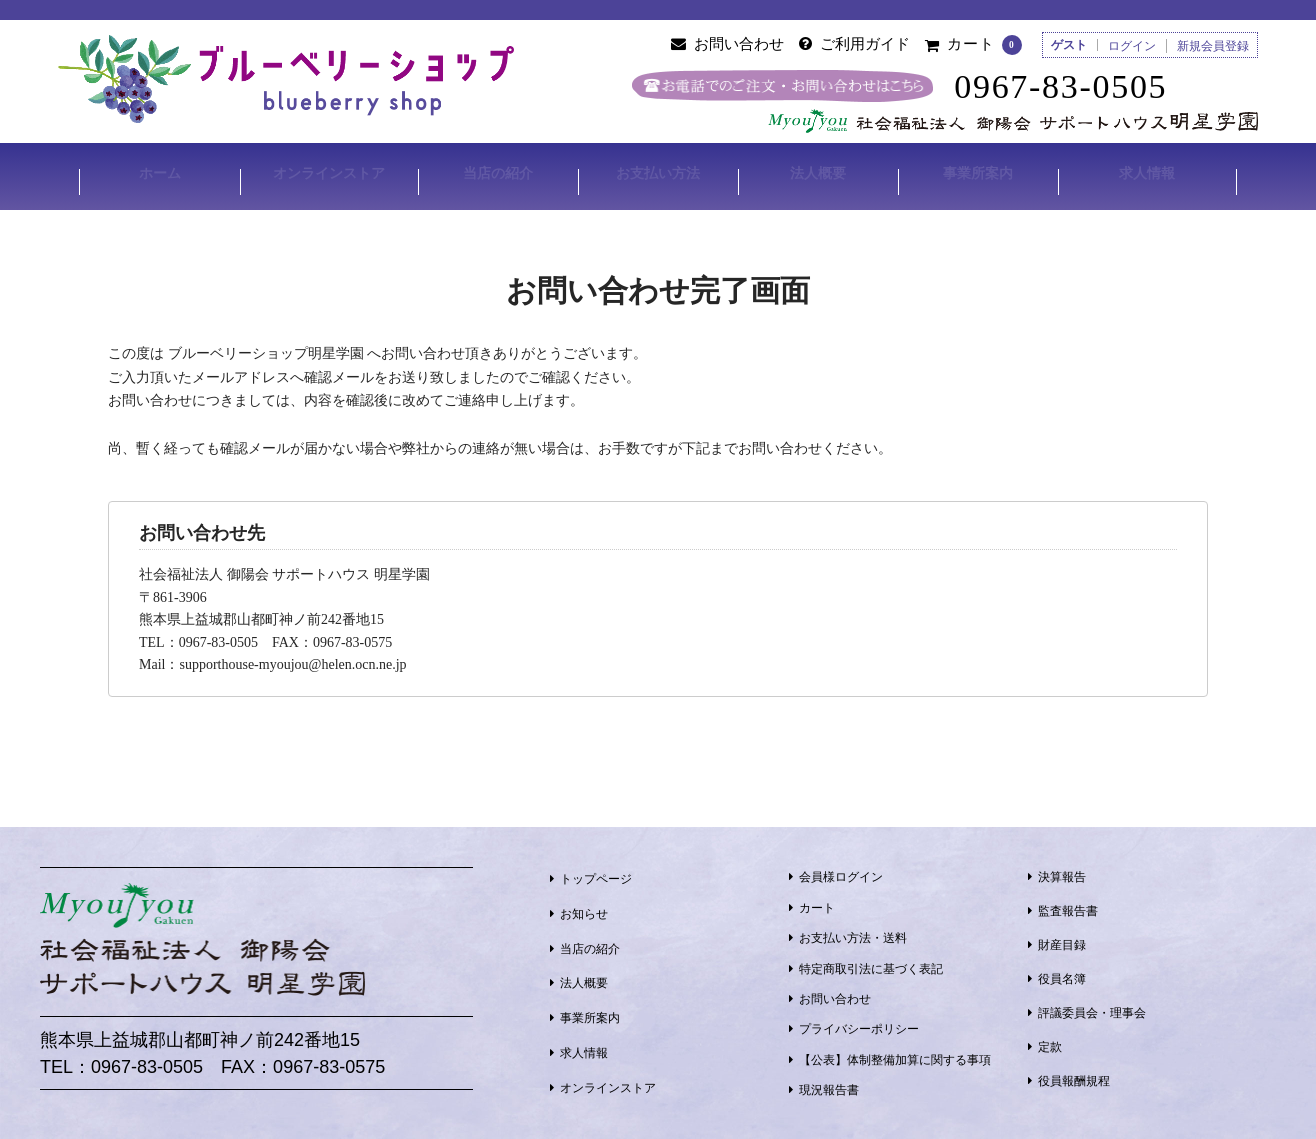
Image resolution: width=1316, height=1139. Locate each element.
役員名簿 (1062, 973)
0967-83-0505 (1075, 87)
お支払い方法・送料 (853, 932)
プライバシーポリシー (859, 1023)
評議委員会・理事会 (1092, 1007)
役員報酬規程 (1074, 1075)
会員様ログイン (841, 871)
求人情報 (1149, 172)
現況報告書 (829, 1084)
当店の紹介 (497, 172)
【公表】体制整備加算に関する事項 (895, 1053)
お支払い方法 (658, 172)
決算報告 (1062, 871)
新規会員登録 (1213, 46)
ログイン (1132, 46)
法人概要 (819, 172)
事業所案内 (979, 172)
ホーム (158, 172)
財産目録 (1062, 939)
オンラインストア (328, 172)
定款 (1050, 1041)
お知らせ (584, 907)
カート (817, 901)
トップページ (596, 872)
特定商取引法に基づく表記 (871, 962)
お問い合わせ (835, 993)
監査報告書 (1068, 905)
